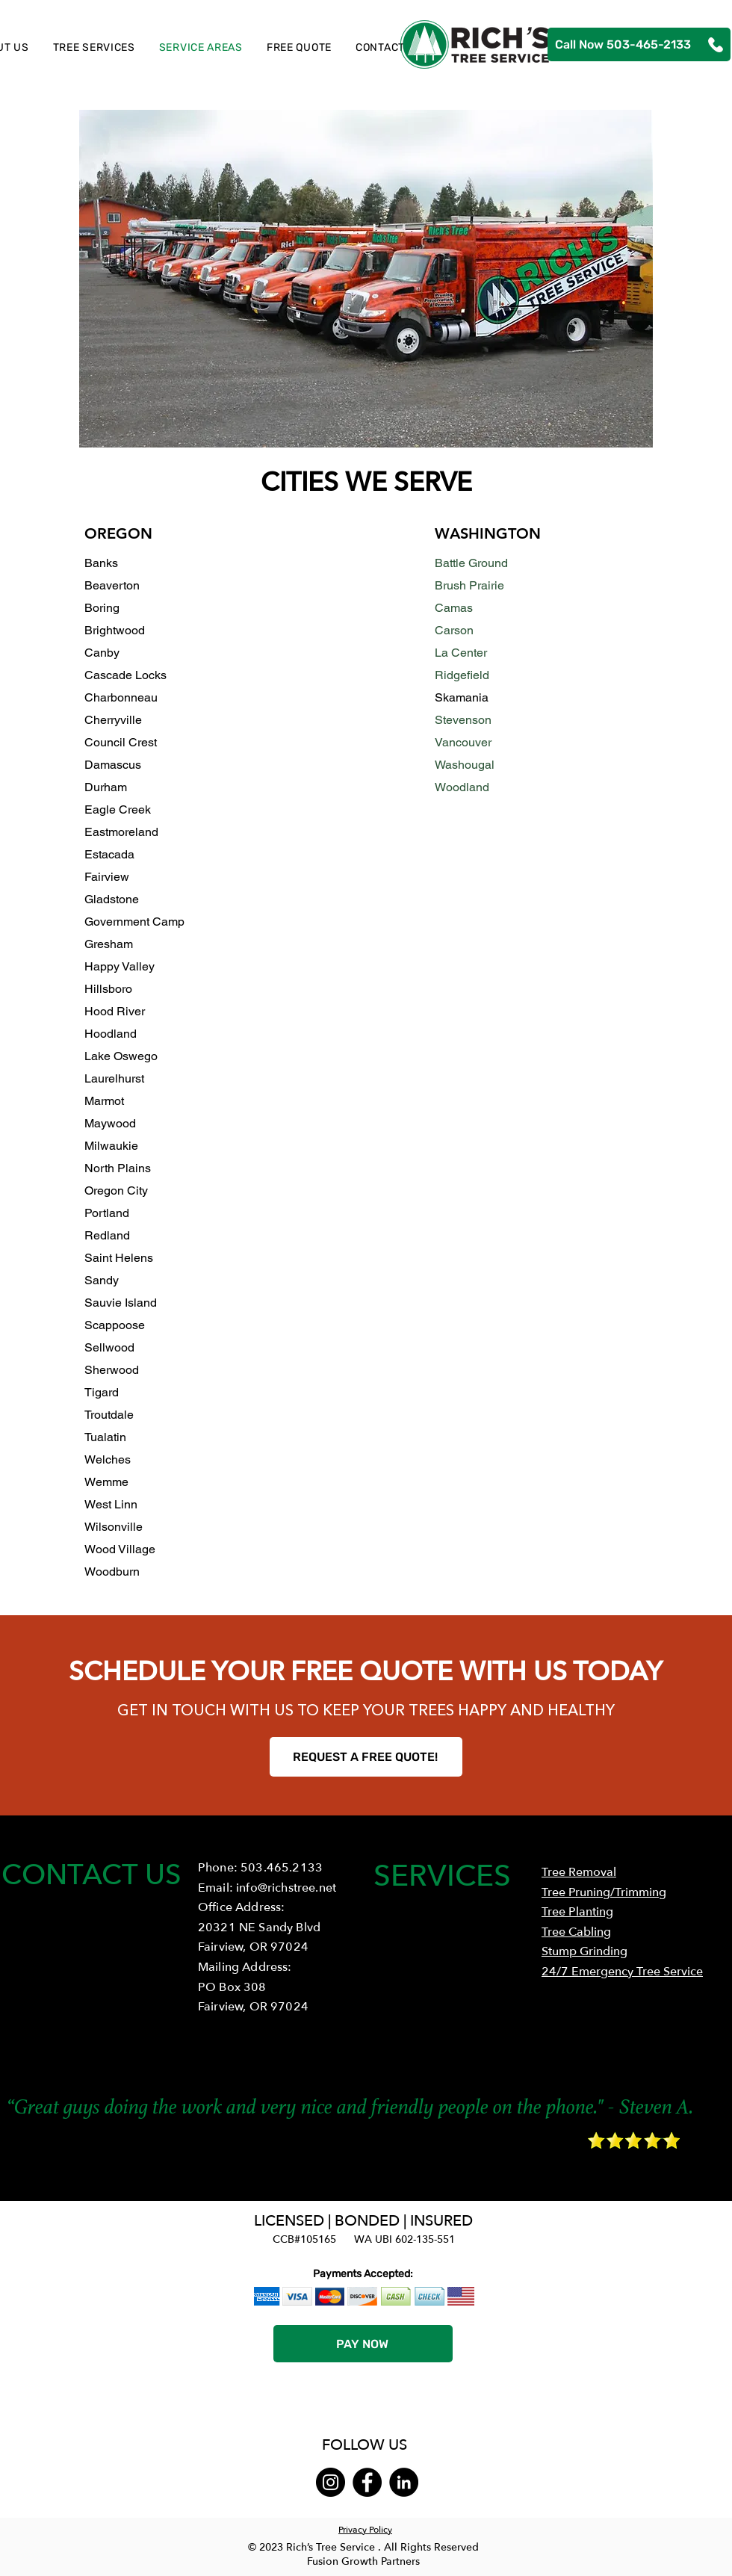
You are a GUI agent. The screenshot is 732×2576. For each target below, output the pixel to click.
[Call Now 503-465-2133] (639, 44)
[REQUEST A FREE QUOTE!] (366, 1757)
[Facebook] (367, 2482)
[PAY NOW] (363, 2343)
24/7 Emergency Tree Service (622, 1971)
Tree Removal (579, 1872)
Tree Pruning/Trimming (604, 1892)
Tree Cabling (576, 1932)
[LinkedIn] (403, 2482)
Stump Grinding (584, 1951)
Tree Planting (577, 1912)
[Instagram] (330, 2482)
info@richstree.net (286, 1888)
